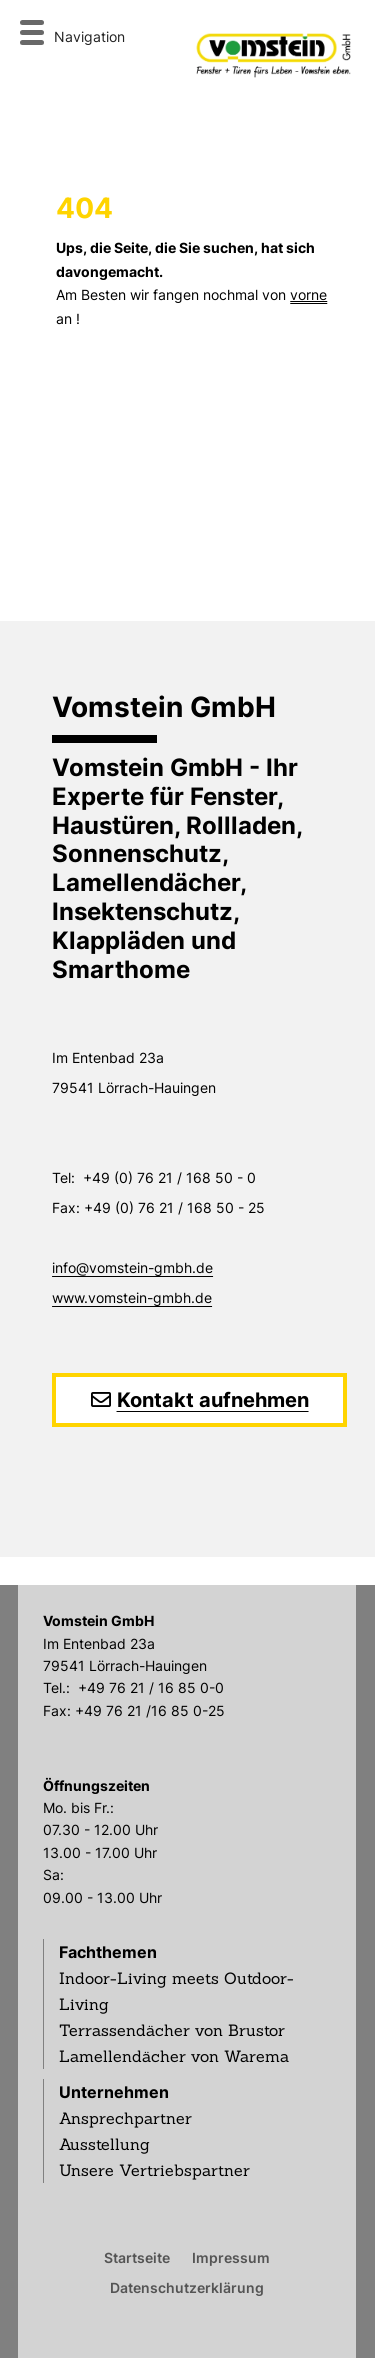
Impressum (231, 2257)
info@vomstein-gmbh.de (132, 1267)
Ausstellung (104, 2144)
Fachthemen (108, 1952)
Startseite (137, 2257)
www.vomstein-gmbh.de (132, 1297)
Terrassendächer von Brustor (172, 2030)
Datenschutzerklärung (187, 2287)
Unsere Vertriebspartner (154, 2170)
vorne (308, 294)
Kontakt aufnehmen (213, 1400)
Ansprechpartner (125, 2118)
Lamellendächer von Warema (174, 2056)
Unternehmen (114, 2092)
